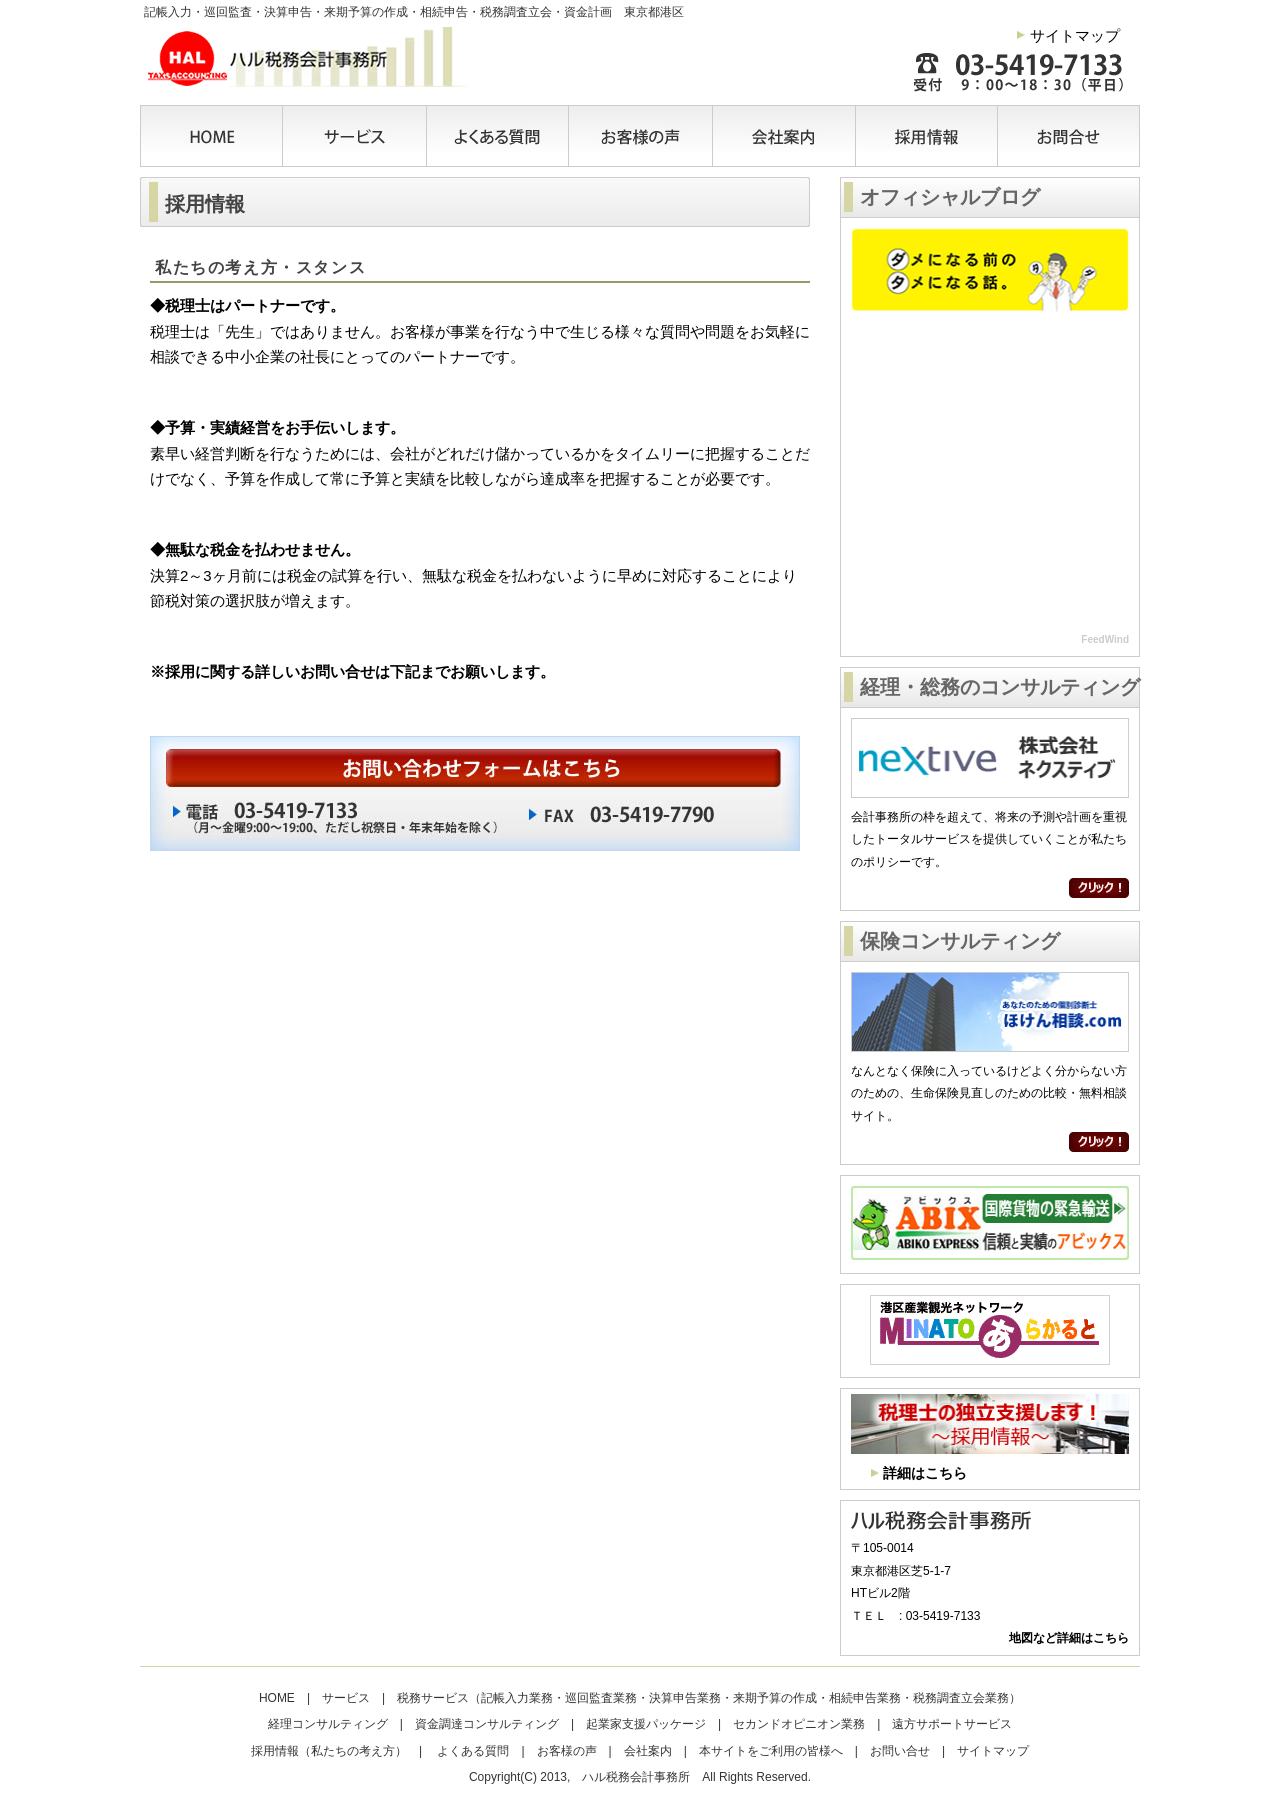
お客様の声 (641, 136)
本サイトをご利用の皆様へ (771, 1751)
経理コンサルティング (328, 1724)
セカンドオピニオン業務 (799, 1724)
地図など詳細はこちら (1069, 1638)
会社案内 (784, 136)
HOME (213, 136)
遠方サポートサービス (952, 1724)
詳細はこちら (925, 1473)
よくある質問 (498, 136)
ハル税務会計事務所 (305, 57)
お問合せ (1062, 136)
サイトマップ (1075, 35)
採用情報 (927, 136)
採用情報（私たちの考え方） (329, 1751)
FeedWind (1105, 639)
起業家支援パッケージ (646, 1724)
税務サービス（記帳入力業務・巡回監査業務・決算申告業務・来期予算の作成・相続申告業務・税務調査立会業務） (709, 1698)
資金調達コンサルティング (487, 1724)
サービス (355, 136)
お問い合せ (900, 1751)
